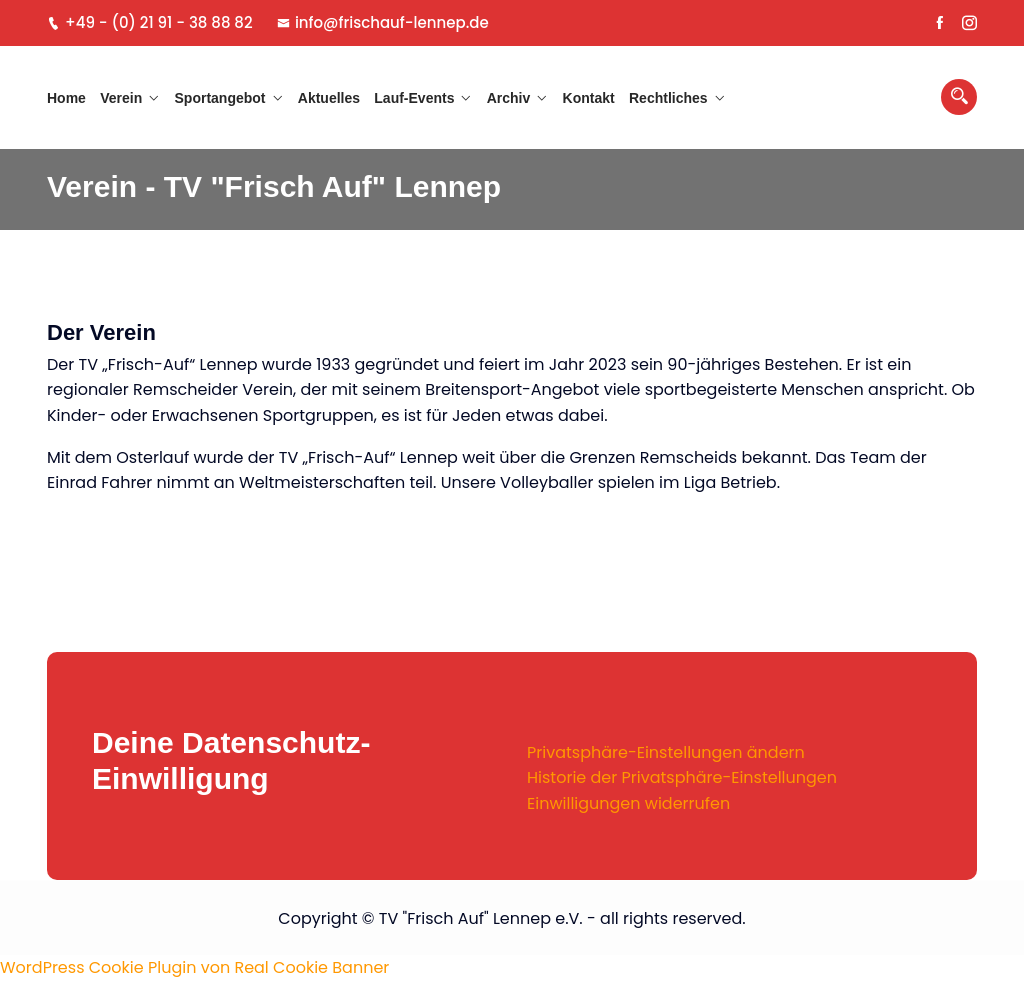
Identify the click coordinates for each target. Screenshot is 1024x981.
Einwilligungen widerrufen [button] (628, 803)
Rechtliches (668, 98)
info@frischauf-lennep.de (383, 22)
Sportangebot (220, 98)
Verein (121, 98)
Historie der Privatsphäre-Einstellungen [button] (682, 777)
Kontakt (589, 98)
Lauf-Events (414, 98)
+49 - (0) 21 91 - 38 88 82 (150, 22)
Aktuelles (329, 98)
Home (66, 98)
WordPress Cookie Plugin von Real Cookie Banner (194, 967)
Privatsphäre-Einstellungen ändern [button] (666, 752)
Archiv (509, 98)
